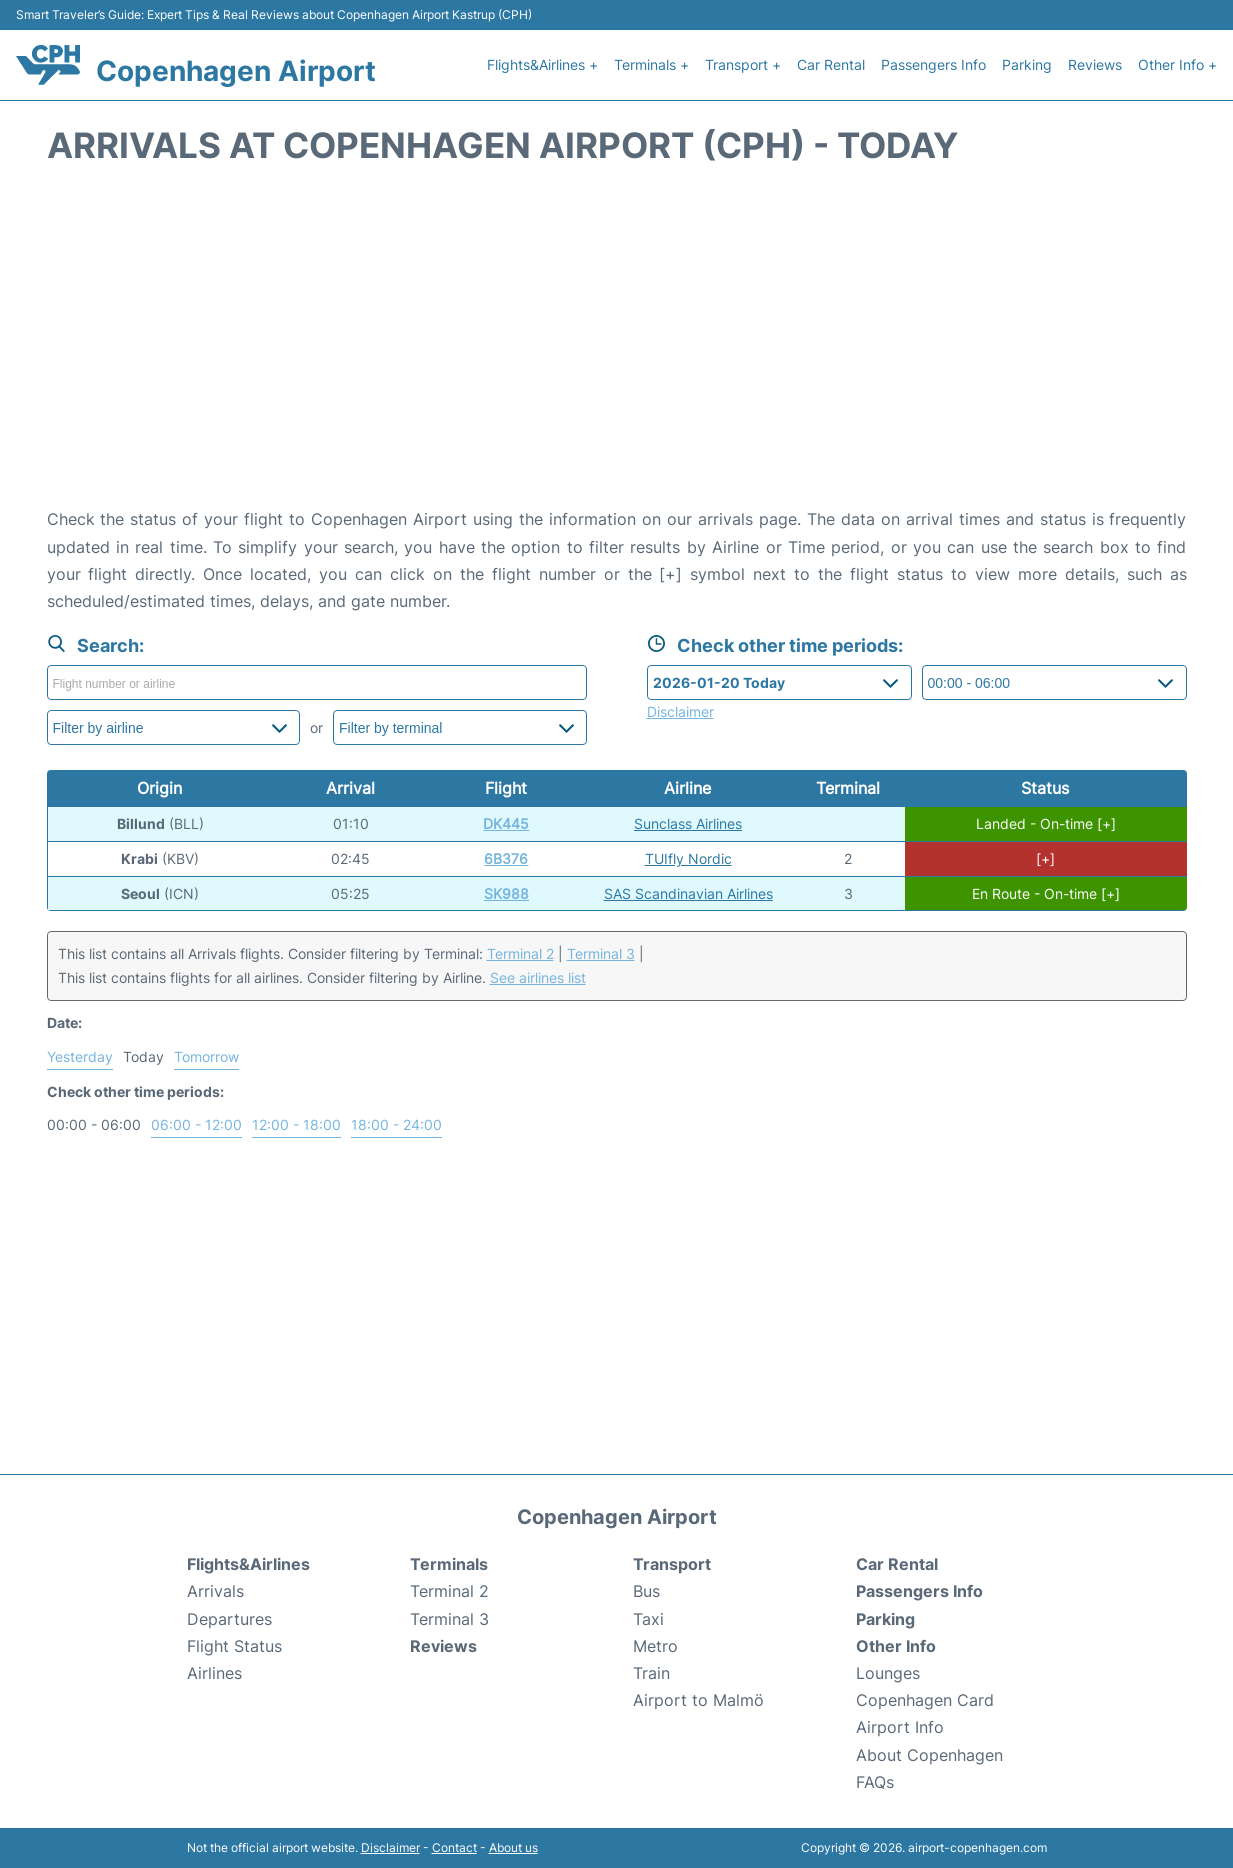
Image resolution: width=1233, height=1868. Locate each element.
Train (651, 1673)
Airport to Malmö (698, 1700)
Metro (655, 1646)
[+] (1045, 858)
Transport (672, 1564)
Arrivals (215, 1591)
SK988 (506, 893)
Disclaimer (390, 1847)
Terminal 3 (601, 953)
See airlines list (538, 977)
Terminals (449, 1564)
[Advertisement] (617, 346)
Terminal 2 (520, 953)
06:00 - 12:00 (196, 1124)
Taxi (648, 1619)
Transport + (743, 64)
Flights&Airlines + (542, 64)
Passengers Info (933, 64)
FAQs (875, 1782)
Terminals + (651, 64)
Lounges (888, 1673)
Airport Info (900, 1727)
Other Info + (1177, 64)
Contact (454, 1847)
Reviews (1095, 64)
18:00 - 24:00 (396, 1124)
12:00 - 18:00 (296, 1124)
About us (513, 1847)
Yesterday (80, 1056)
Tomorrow (206, 1056)
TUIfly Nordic (688, 858)
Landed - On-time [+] (1046, 823)
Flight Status (234, 1646)
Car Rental (831, 64)
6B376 (506, 858)
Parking (1027, 64)
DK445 (506, 823)
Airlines (214, 1673)
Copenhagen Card (925, 1700)
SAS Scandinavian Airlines (688, 893)
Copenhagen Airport (236, 71)
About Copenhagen (929, 1755)
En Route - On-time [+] (1046, 893)
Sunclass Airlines (688, 823)
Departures (229, 1619)
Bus (646, 1591)
